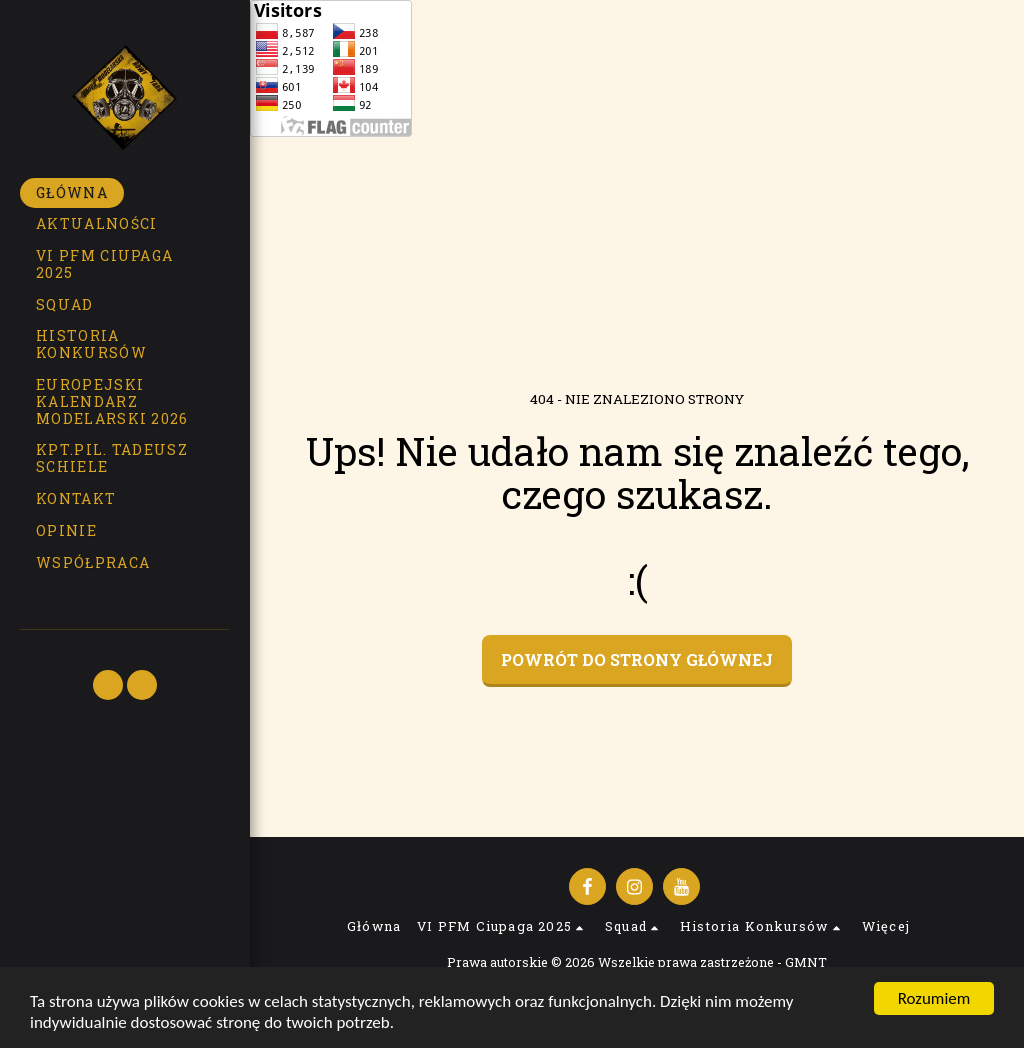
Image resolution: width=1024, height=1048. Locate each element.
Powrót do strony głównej (637, 659)
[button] (124, 265)
